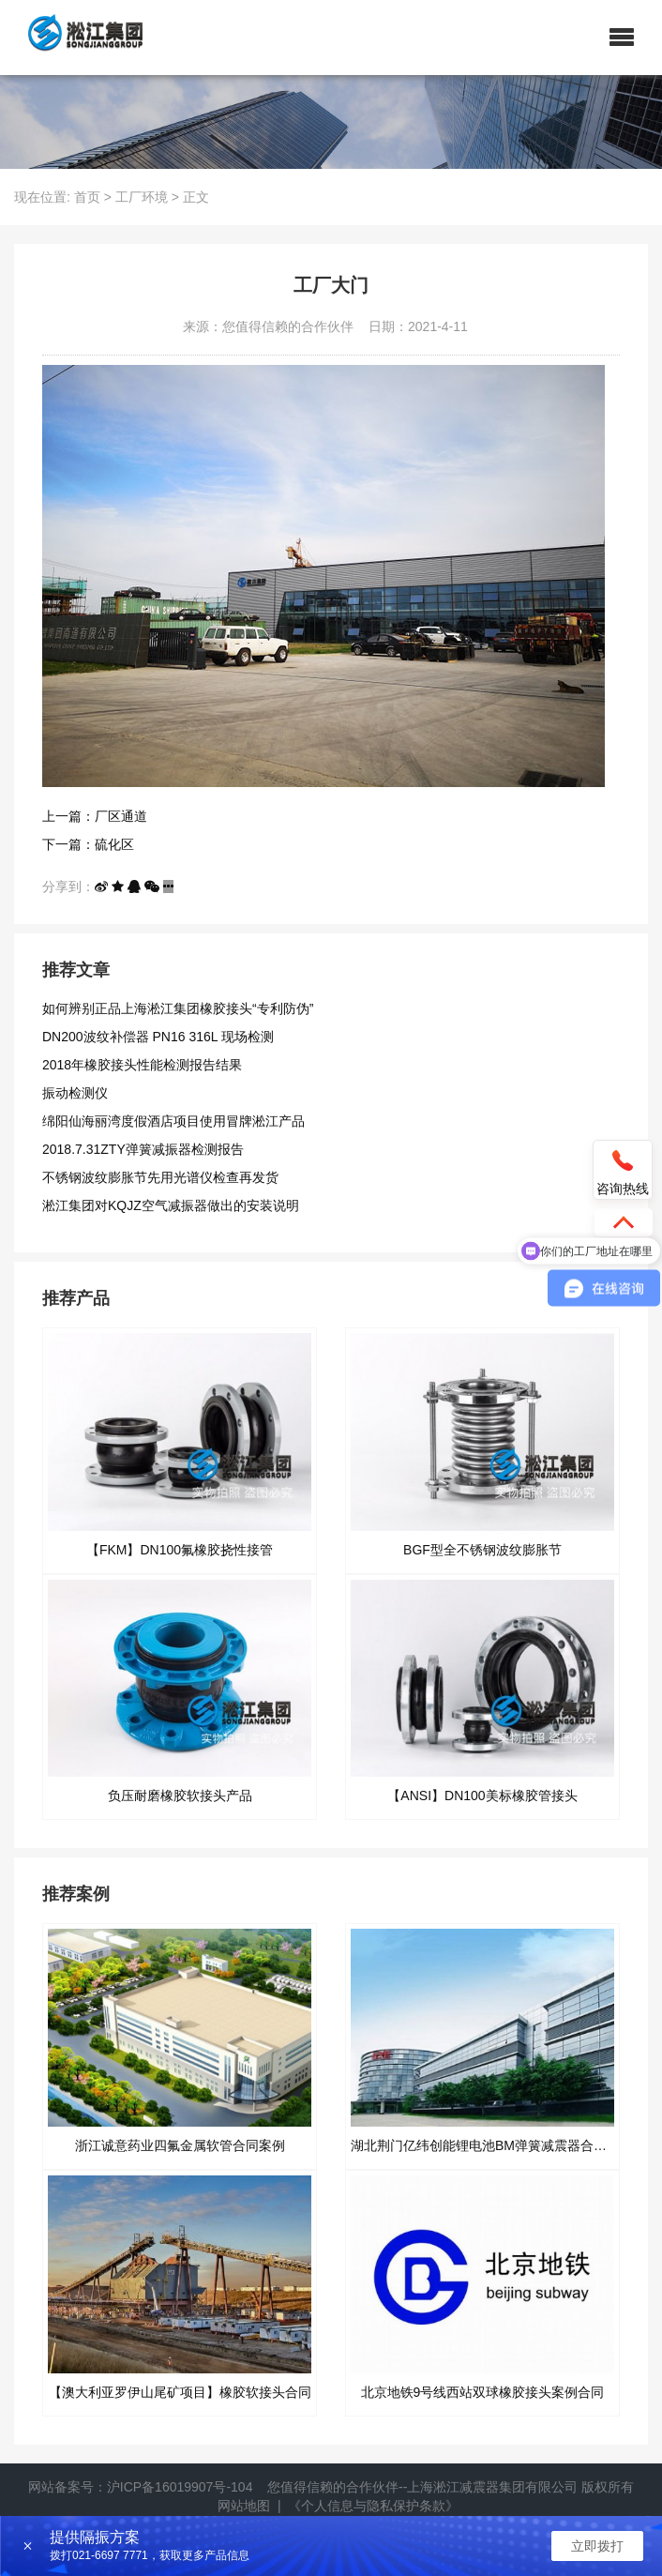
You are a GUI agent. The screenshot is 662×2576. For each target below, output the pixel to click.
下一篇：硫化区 (88, 844)
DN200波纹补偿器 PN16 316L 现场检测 (158, 1036)
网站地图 (244, 2505)
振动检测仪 (75, 1092)
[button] (621, 37)
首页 (87, 197)
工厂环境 (141, 197)
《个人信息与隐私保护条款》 (373, 2505)
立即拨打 (597, 2545)
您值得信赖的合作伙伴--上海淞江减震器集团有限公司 (422, 2486)
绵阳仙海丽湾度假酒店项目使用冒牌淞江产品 (173, 1121)
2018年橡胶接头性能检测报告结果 (142, 1064)
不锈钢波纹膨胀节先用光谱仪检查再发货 (160, 1177)
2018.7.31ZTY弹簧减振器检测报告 (143, 1149)
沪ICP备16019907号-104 (180, 2486)
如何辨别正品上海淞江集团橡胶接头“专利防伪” (177, 1008)
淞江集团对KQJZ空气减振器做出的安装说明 (170, 1205)
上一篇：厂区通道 (94, 816)
